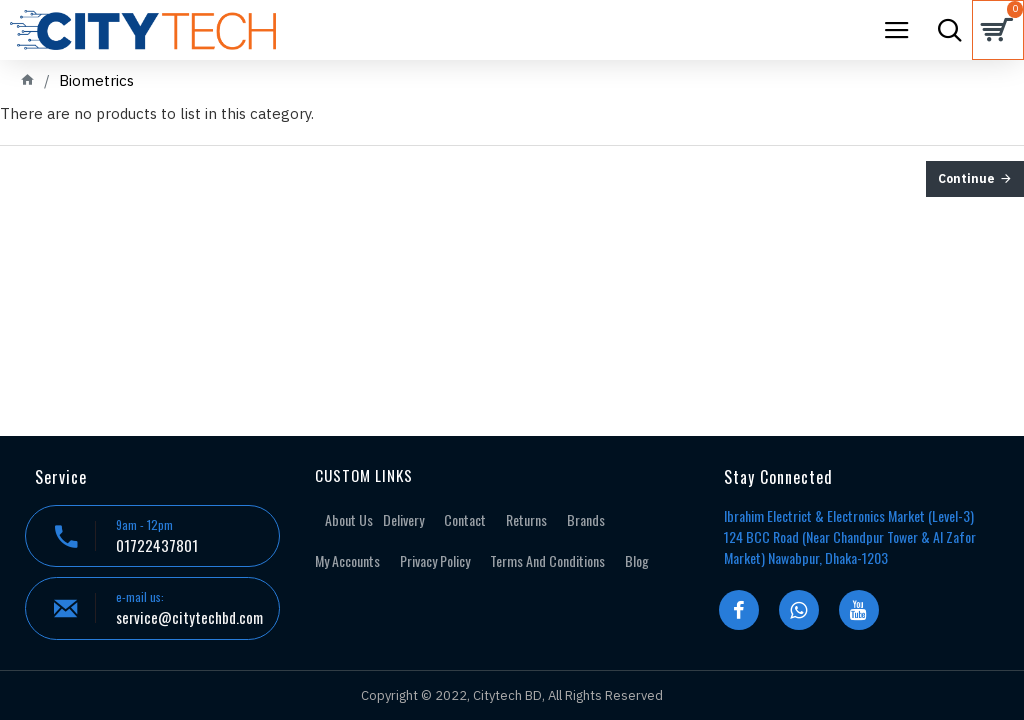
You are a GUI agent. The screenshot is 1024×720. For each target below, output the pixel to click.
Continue (966, 178)
